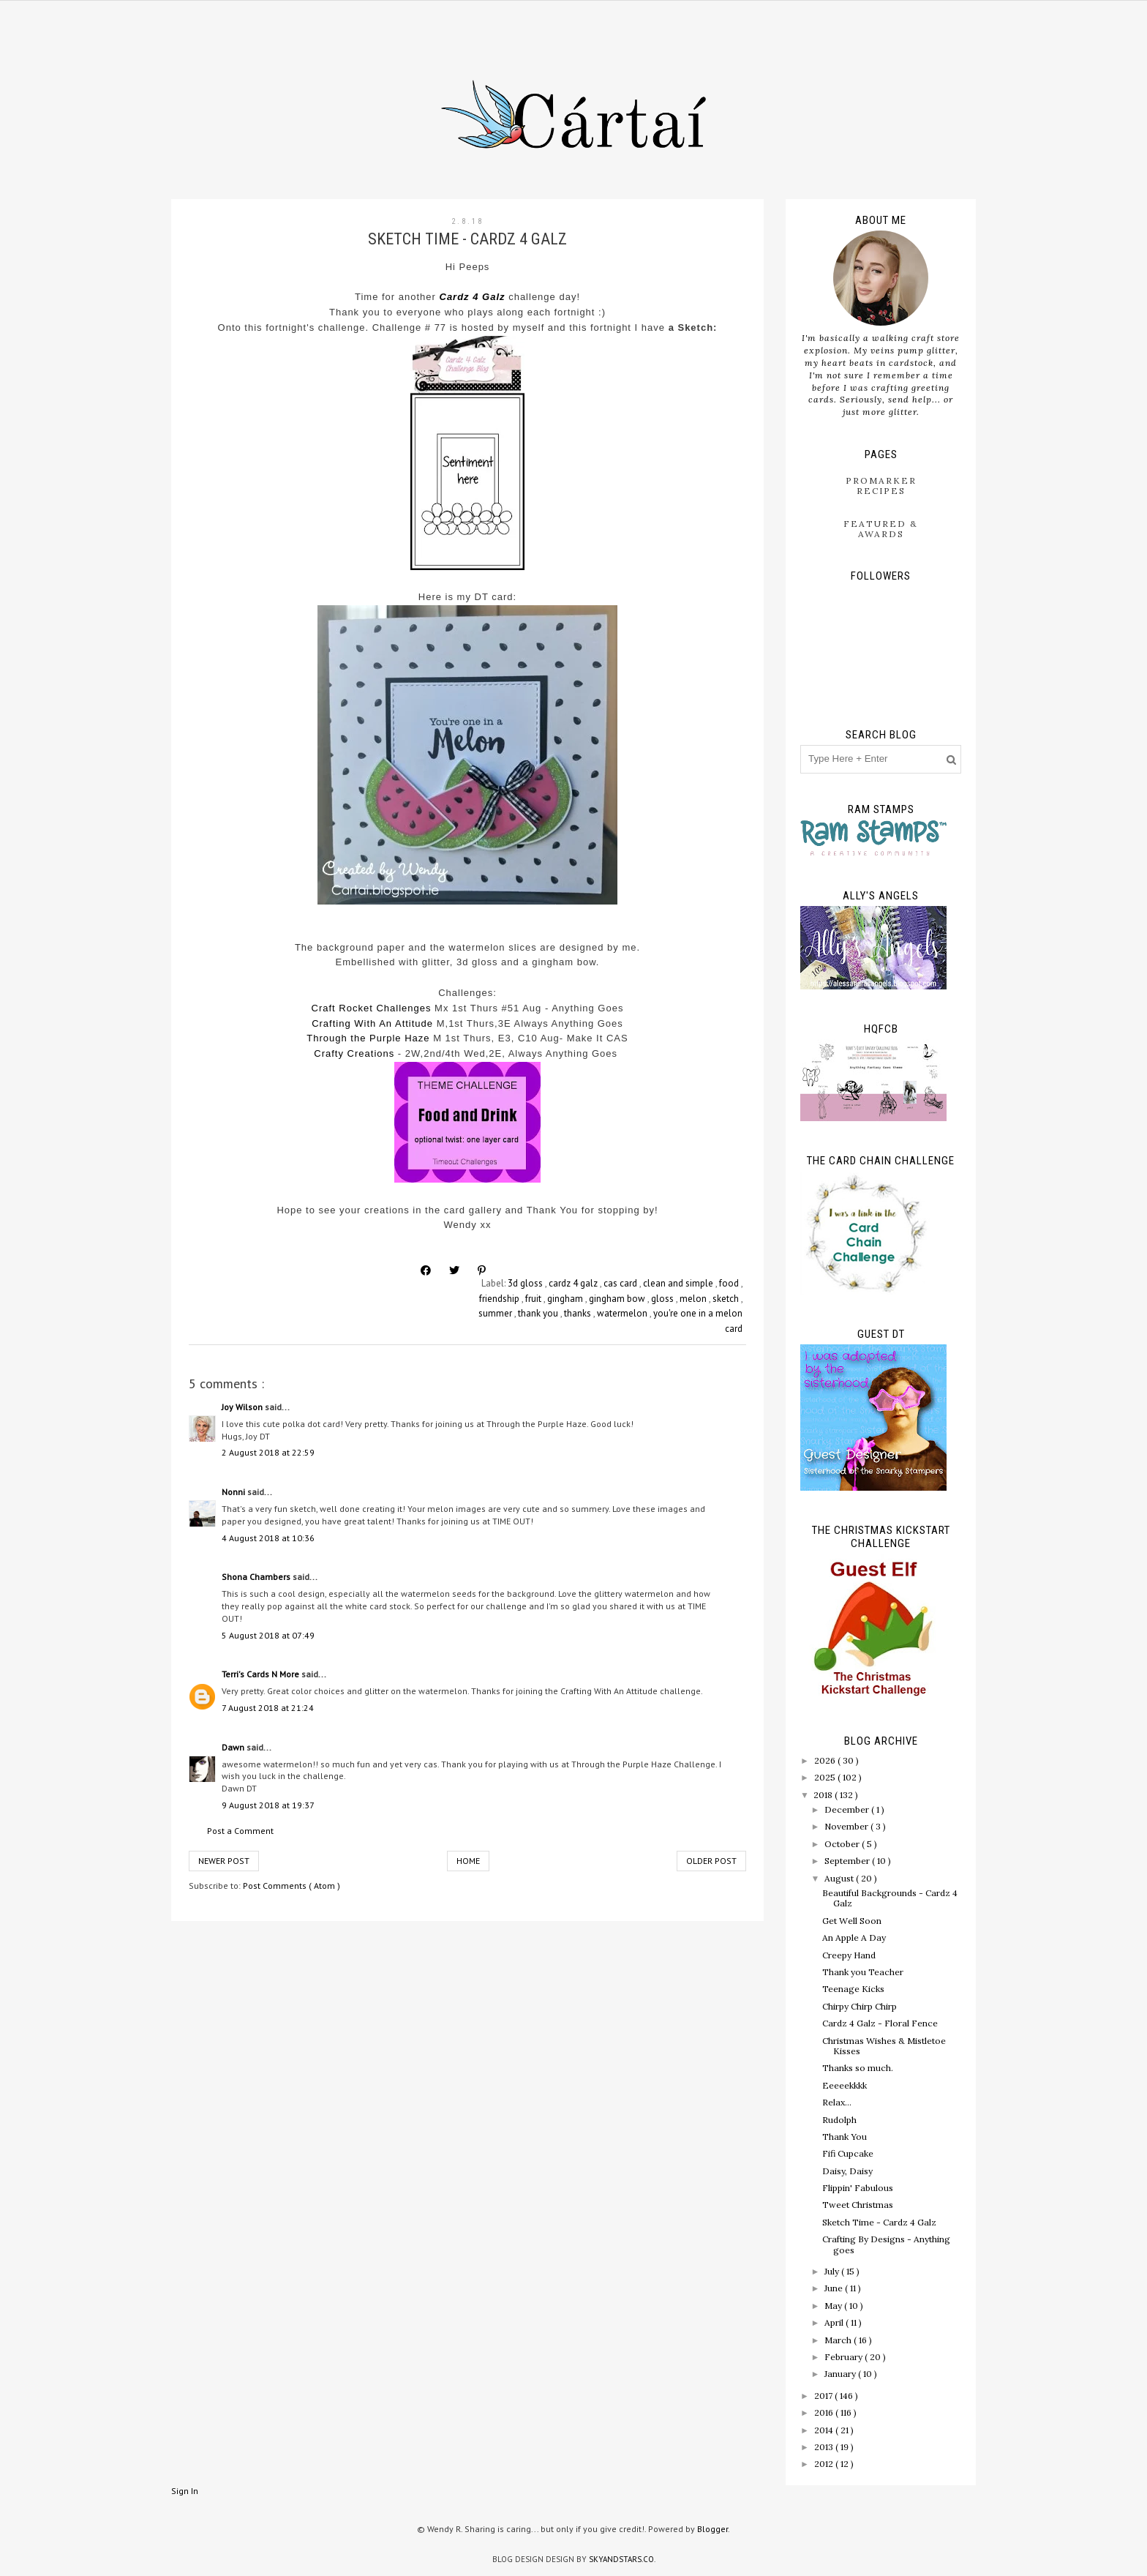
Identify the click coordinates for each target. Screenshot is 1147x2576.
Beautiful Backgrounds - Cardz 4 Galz (890, 1898)
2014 (824, 2430)
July (832, 2271)
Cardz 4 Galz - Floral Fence (880, 2023)
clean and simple (679, 1283)
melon (694, 1298)
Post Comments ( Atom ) (291, 1885)
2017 (824, 2395)
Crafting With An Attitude (372, 1023)
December (847, 1809)
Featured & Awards (880, 528)
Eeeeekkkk (844, 2085)
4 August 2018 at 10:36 (268, 1537)
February (844, 2356)
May (834, 2305)
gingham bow (618, 1298)
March (839, 2339)
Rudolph (839, 2119)
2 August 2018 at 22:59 (268, 1452)
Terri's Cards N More (261, 1674)
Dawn (234, 1747)
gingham (566, 1298)
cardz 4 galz (574, 1283)
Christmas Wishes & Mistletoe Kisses (884, 2045)
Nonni (234, 1491)
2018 (824, 1794)
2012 (824, 2463)
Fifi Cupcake (847, 2153)
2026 (826, 1760)
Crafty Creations (354, 1053)
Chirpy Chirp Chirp (859, 2006)
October (843, 1843)
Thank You (844, 2136)
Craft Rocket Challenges (372, 1008)
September (848, 1860)
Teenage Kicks (853, 1988)
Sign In (184, 2490)
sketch (726, 1298)
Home (468, 1860)
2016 (824, 2412)
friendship (500, 1298)
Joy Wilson (243, 1406)
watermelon (623, 1313)
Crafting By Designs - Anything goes (886, 2244)
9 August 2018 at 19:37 (268, 1805)
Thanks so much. (857, 2067)
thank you (539, 1313)
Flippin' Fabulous (857, 2187)
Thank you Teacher (862, 1971)
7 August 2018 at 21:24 (268, 1707)
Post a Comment (240, 1830)
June (834, 2288)
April (835, 2322)
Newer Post (223, 1860)
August (840, 1878)
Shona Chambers (257, 1576)
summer (496, 1313)
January (841, 2373)
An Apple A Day (854, 1937)
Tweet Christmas (857, 2204)
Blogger (712, 2528)
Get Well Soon (851, 1920)
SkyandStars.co (621, 2559)
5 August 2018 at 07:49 (268, 1635)
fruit (534, 1298)
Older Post (711, 1860)
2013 (824, 2446)
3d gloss (526, 1283)
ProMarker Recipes (881, 485)
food (730, 1283)
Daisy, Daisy (847, 2170)
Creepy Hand (849, 1955)
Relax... (836, 2102)
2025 (826, 1777)
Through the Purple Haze (368, 1038)
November (847, 1826)
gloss (663, 1298)
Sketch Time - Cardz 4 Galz (879, 2222)
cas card (621, 1283)
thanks (578, 1313)
